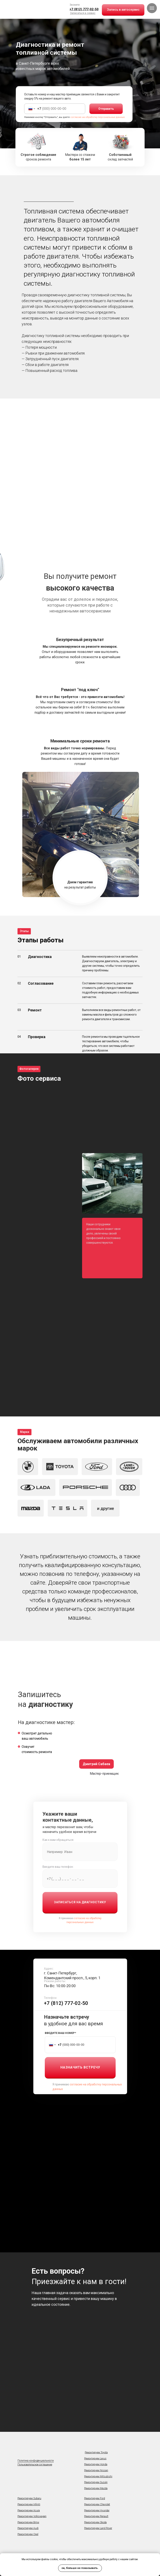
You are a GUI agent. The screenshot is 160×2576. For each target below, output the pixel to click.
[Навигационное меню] (152, 8)
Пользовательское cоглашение (35, 2464)
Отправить (106, 108)
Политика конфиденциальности (36, 2460)
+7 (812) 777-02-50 (66, 2003)
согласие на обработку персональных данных (97, 117)
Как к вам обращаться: (58, 1839)
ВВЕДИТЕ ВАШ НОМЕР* (60, 2033)
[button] (123, 9)
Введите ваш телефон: (58, 1866)
